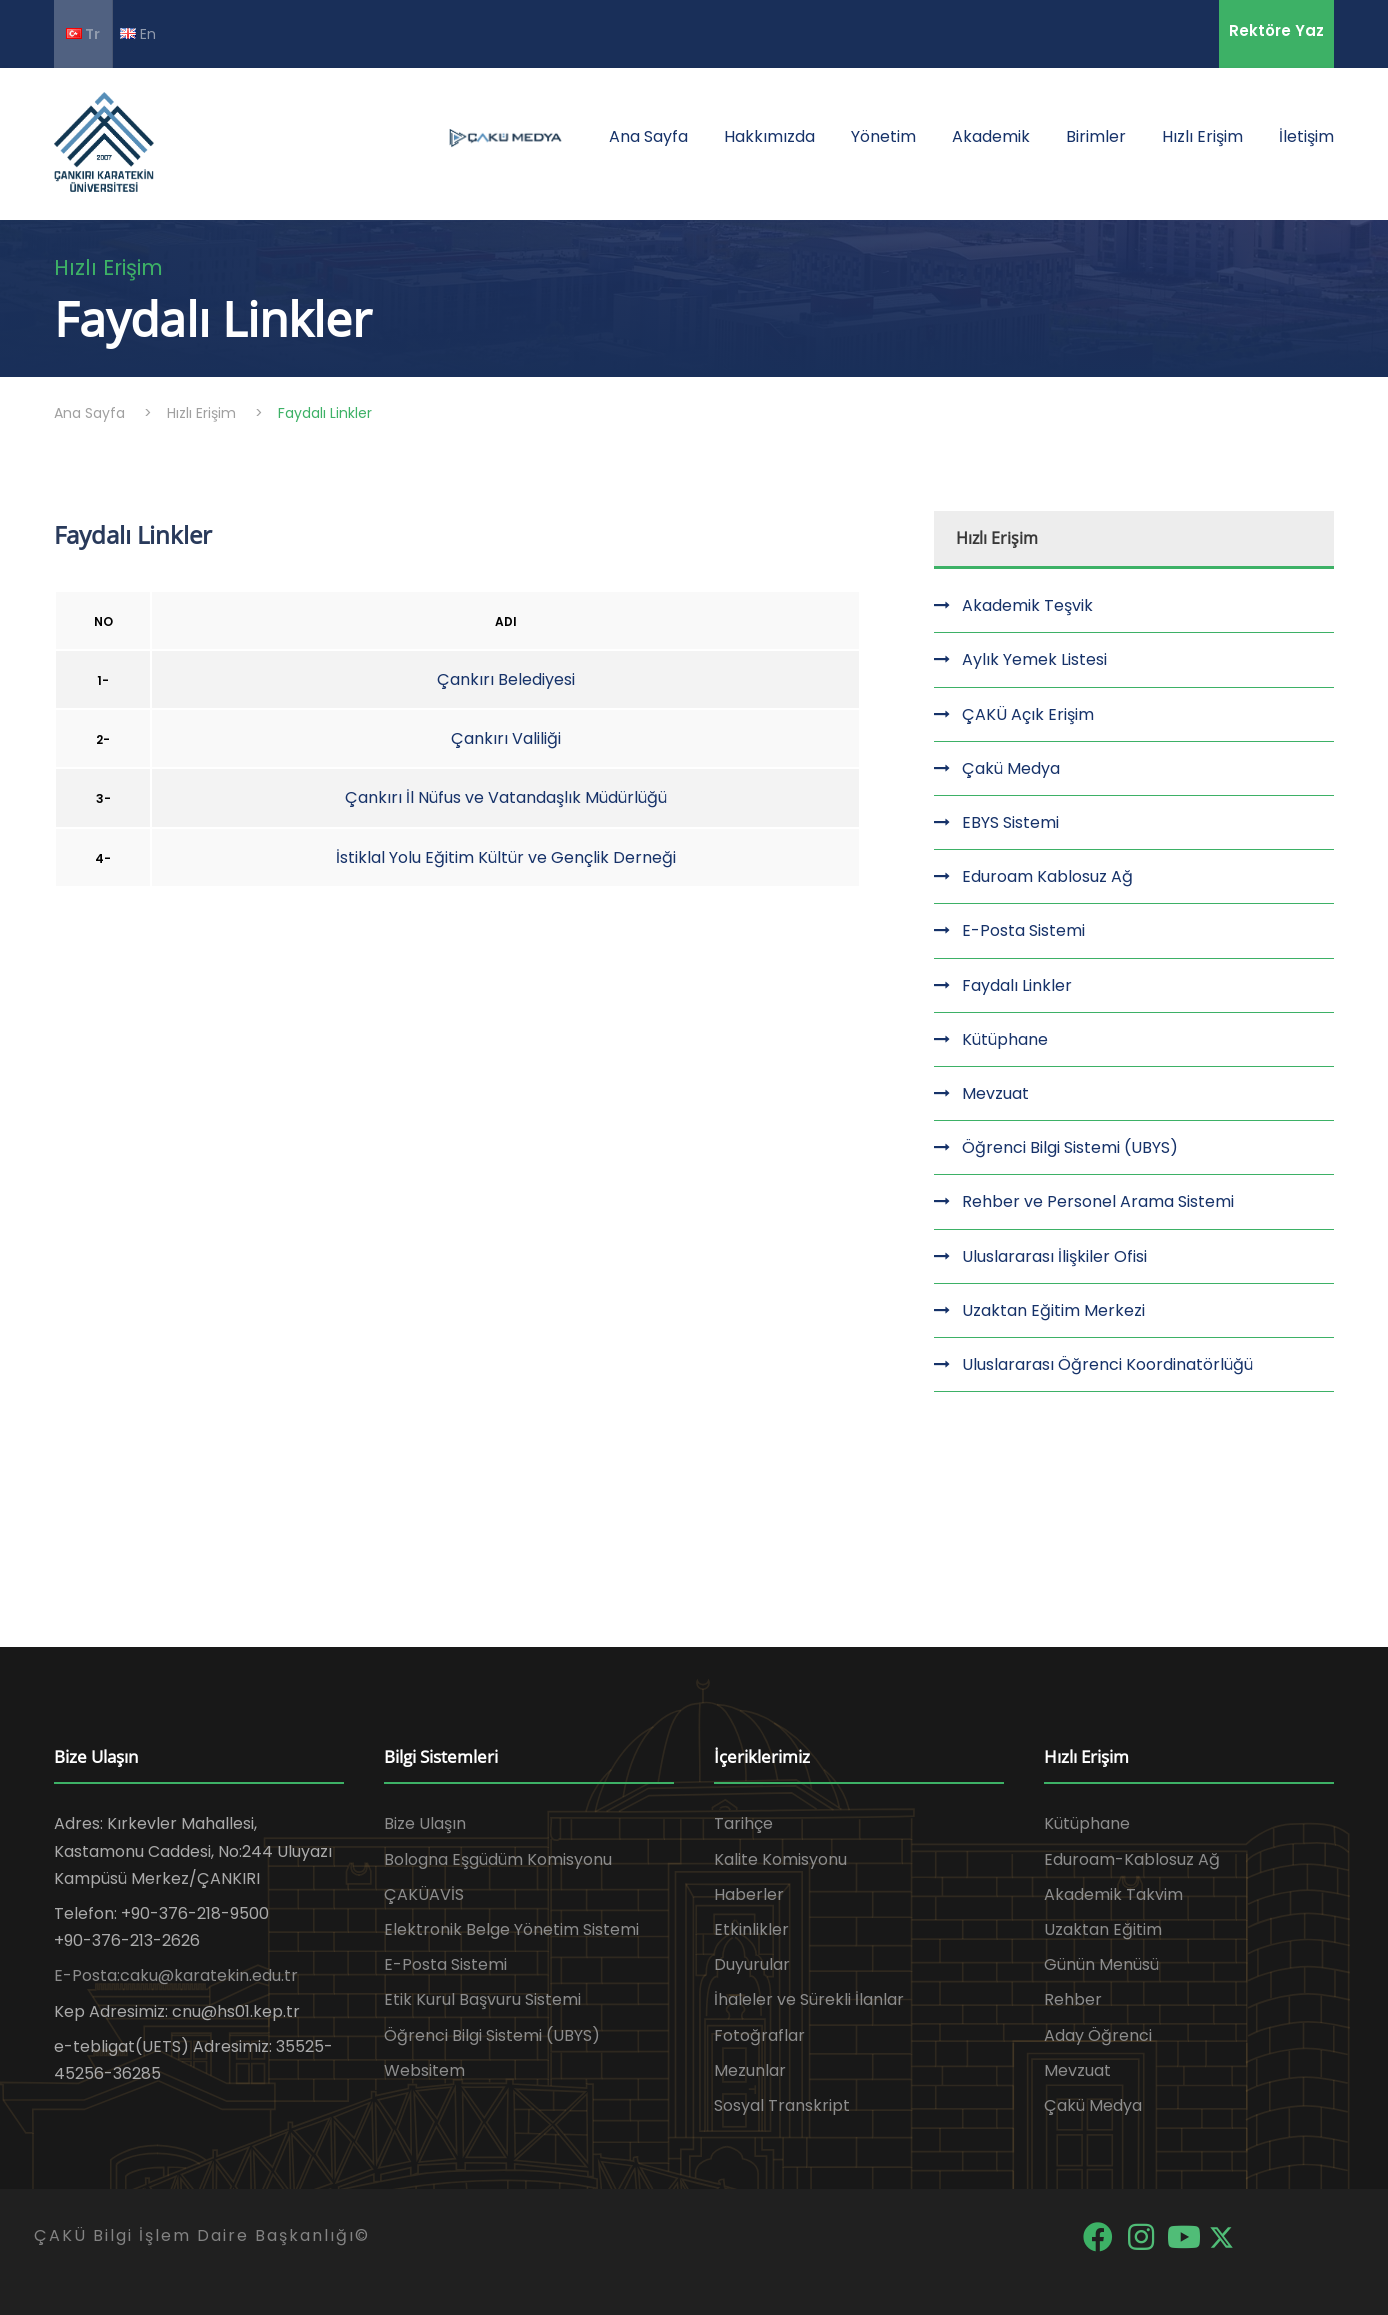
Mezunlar (750, 2070)
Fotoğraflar (759, 2035)
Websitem (424, 2070)
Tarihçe (743, 1823)
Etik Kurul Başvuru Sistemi (482, 1999)
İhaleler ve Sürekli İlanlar (809, 1999)
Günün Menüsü (1101, 1964)
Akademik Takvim (1113, 1894)
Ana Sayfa (648, 136)
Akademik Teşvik (1027, 605)
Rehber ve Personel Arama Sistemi (1098, 1201)
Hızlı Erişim (1202, 136)
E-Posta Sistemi (1023, 930)
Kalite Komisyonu (780, 1859)
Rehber (1073, 1999)
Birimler (1096, 136)
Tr (83, 34)
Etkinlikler (751, 1929)
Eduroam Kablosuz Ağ (1047, 876)
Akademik (991, 136)
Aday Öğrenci (1098, 2035)
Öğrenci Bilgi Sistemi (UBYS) (1070, 1147)
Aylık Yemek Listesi (1034, 659)
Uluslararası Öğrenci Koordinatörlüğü (1107, 1364)
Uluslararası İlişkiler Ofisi (1054, 1256)
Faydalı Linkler (1017, 985)
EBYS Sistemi (1010, 822)
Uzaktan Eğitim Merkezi (1053, 1310)
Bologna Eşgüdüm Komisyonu (498, 1859)
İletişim (1306, 136)
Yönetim (883, 136)
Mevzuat (995, 1093)
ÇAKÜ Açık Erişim (1028, 714)
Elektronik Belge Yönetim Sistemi (511, 1929)
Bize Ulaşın (425, 1823)
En (138, 33)
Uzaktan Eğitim (1103, 1929)
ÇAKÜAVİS (424, 1894)
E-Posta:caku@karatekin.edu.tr (176, 1975)
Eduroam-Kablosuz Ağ (1132, 1859)
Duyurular (752, 1964)
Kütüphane (1005, 1039)
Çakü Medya (1011, 768)
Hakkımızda (769, 136)
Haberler (749, 1894)
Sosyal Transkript (782, 2105)
